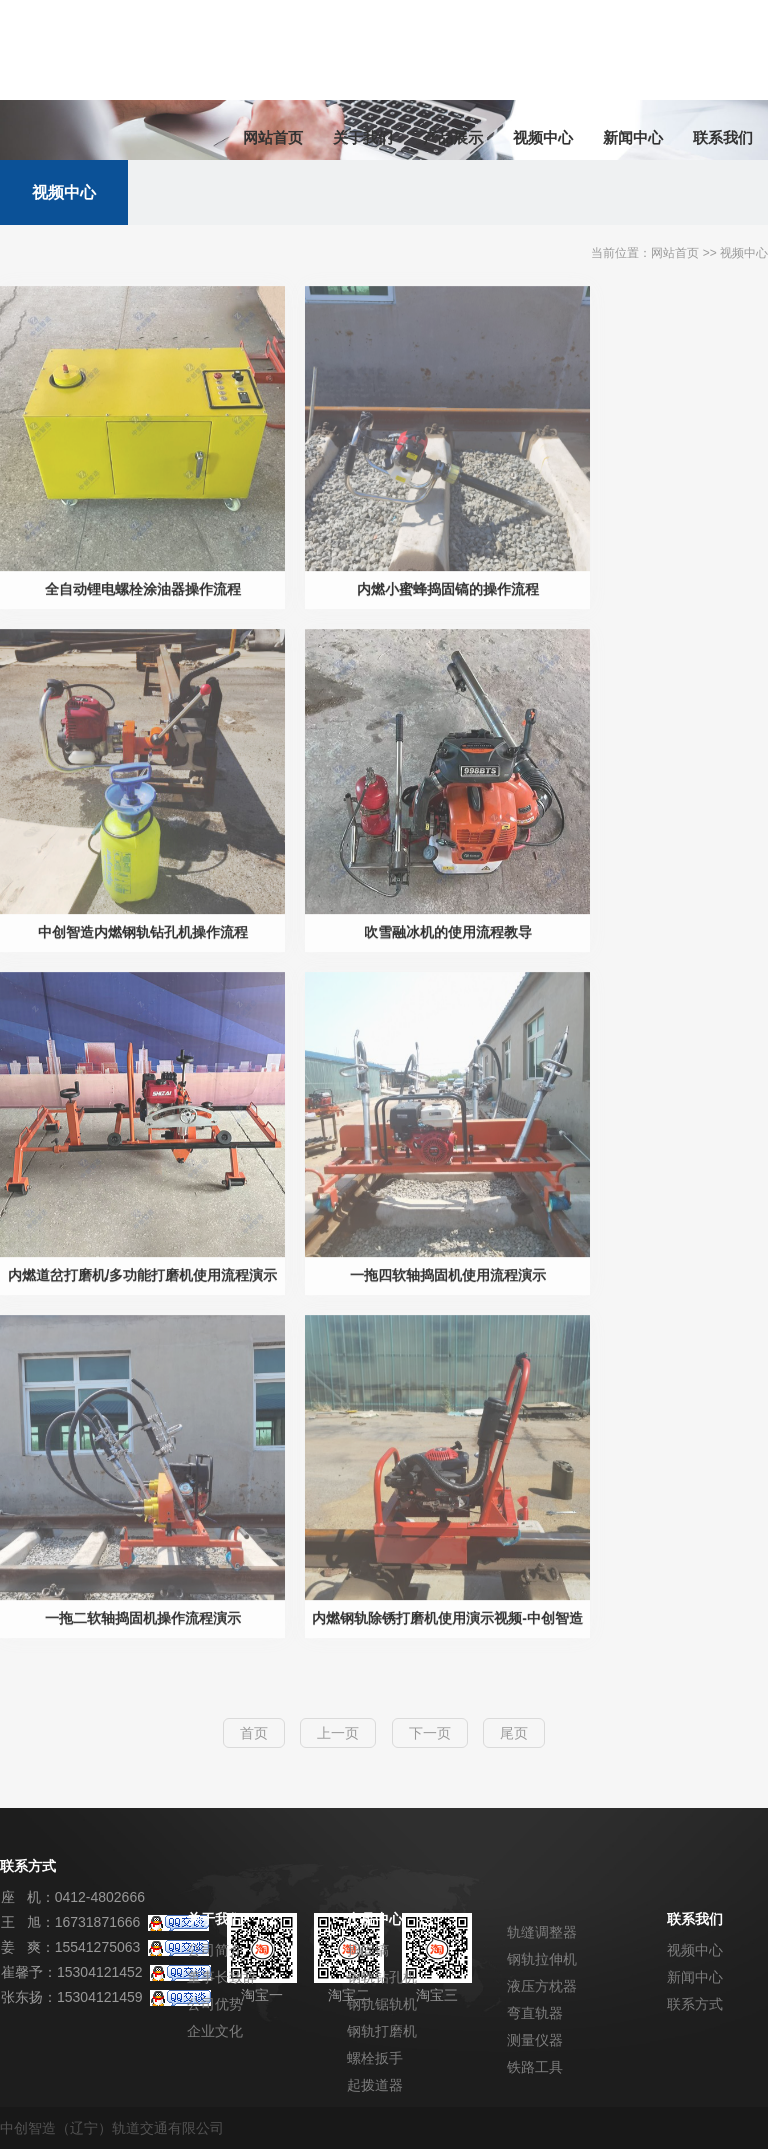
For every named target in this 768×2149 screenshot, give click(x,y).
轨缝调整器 (542, 1932)
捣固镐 (368, 1950)
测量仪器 (535, 2040)
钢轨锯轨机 (382, 2004)
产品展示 (453, 137)
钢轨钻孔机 (382, 1977)
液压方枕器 (542, 1986)
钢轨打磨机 (382, 2031)
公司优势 (215, 2004)
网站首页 (273, 137)
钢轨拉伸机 (542, 1959)
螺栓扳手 (375, 2058)
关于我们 (363, 137)
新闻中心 (633, 137)
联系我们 (723, 137)
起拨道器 (375, 2085)
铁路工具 (535, 2067)
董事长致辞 (222, 1977)
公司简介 (215, 1950)
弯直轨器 (535, 2013)
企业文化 (215, 2031)
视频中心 (543, 137)
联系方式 (695, 2004)
